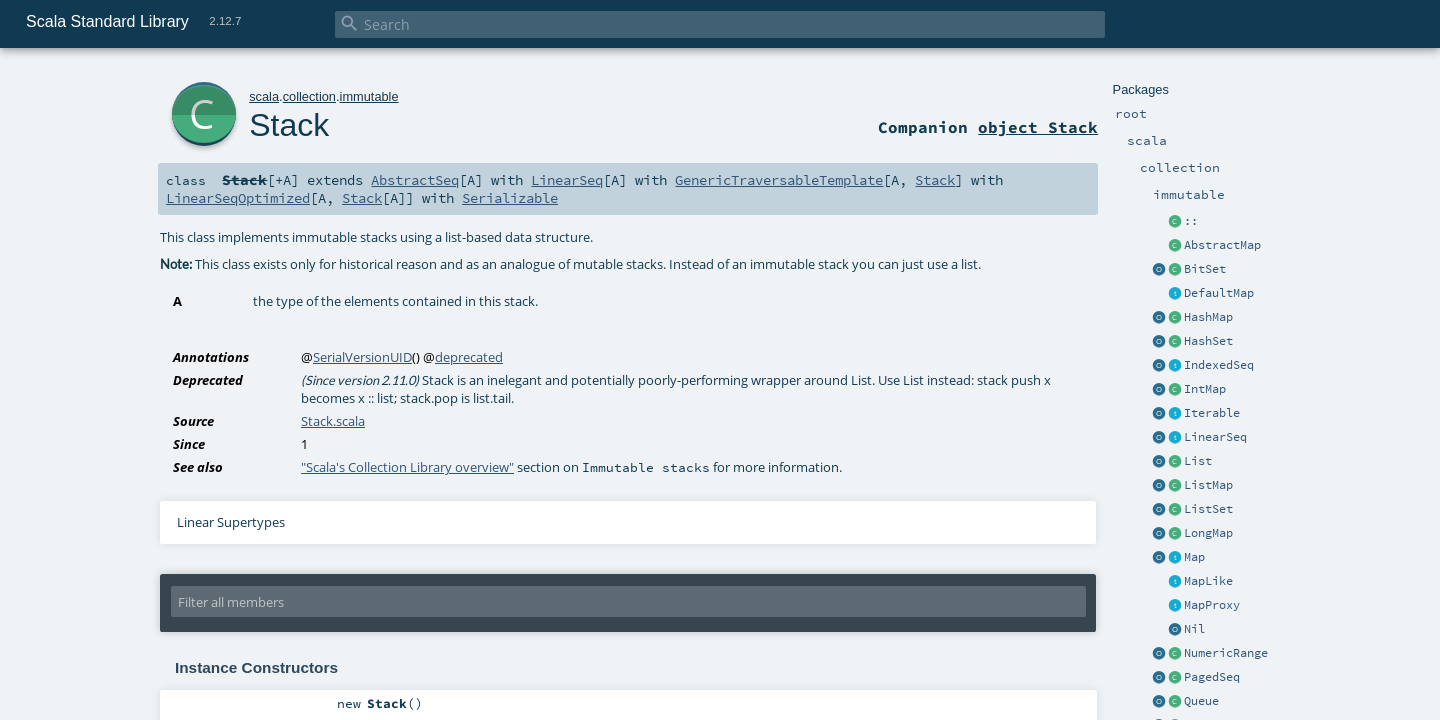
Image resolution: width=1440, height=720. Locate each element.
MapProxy (1212, 605)
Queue (1201, 701)
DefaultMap (1219, 293)
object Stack (1038, 127)
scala (264, 96)
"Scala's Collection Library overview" (407, 467)
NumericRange (1226, 653)
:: (1191, 221)
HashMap (1208, 317)
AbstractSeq (415, 180)
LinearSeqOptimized (238, 198)
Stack (289, 125)
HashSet (1208, 341)
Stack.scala (333, 421)
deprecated (469, 357)
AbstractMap (1222, 245)
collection (309, 96)
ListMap (1208, 485)
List (1198, 461)
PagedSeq (1212, 677)
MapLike (1208, 581)
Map (1194, 557)
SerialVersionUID (362, 357)
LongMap (1208, 533)
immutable (369, 96)
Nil (1194, 629)
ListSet (1208, 509)
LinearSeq (1215, 437)
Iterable (1212, 413)
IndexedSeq (1219, 365)
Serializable (510, 198)
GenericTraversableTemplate (779, 180)
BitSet (1205, 269)
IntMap (1205, 389)
